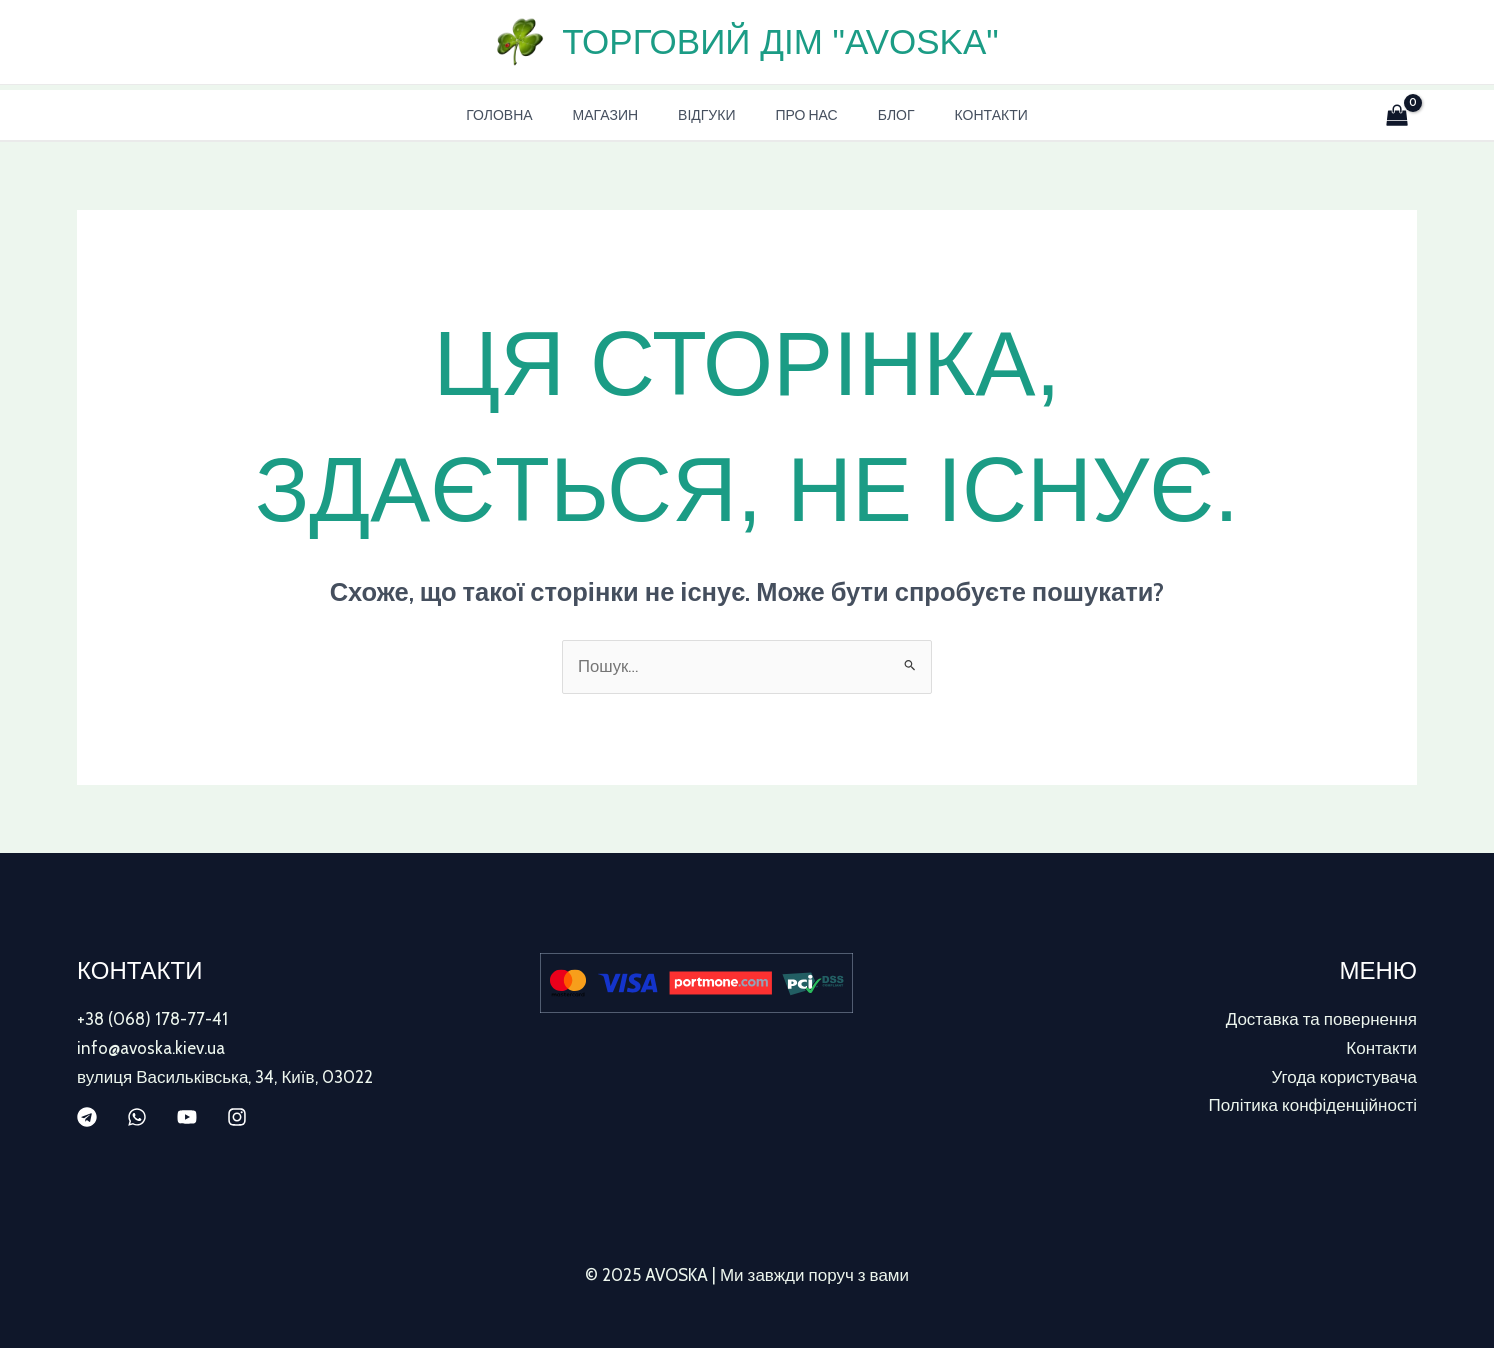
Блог (878, 115)
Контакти (961, 115)
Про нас (800, 115)
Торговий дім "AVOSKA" (780, 41)
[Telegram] (87, 1116)
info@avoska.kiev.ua (151, 1048)
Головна (529, 115)
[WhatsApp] (137, 1116)
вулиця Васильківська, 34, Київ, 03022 (225, 1076)
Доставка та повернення (1321, 1020)
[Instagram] (237, 1116)
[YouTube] (187, 1116)
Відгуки (712, 115)
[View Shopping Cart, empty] (1393, 115)
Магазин (623, 115)
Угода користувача (1344, 1076)
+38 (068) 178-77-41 (152, 1020)
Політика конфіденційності (1313, 1104)
